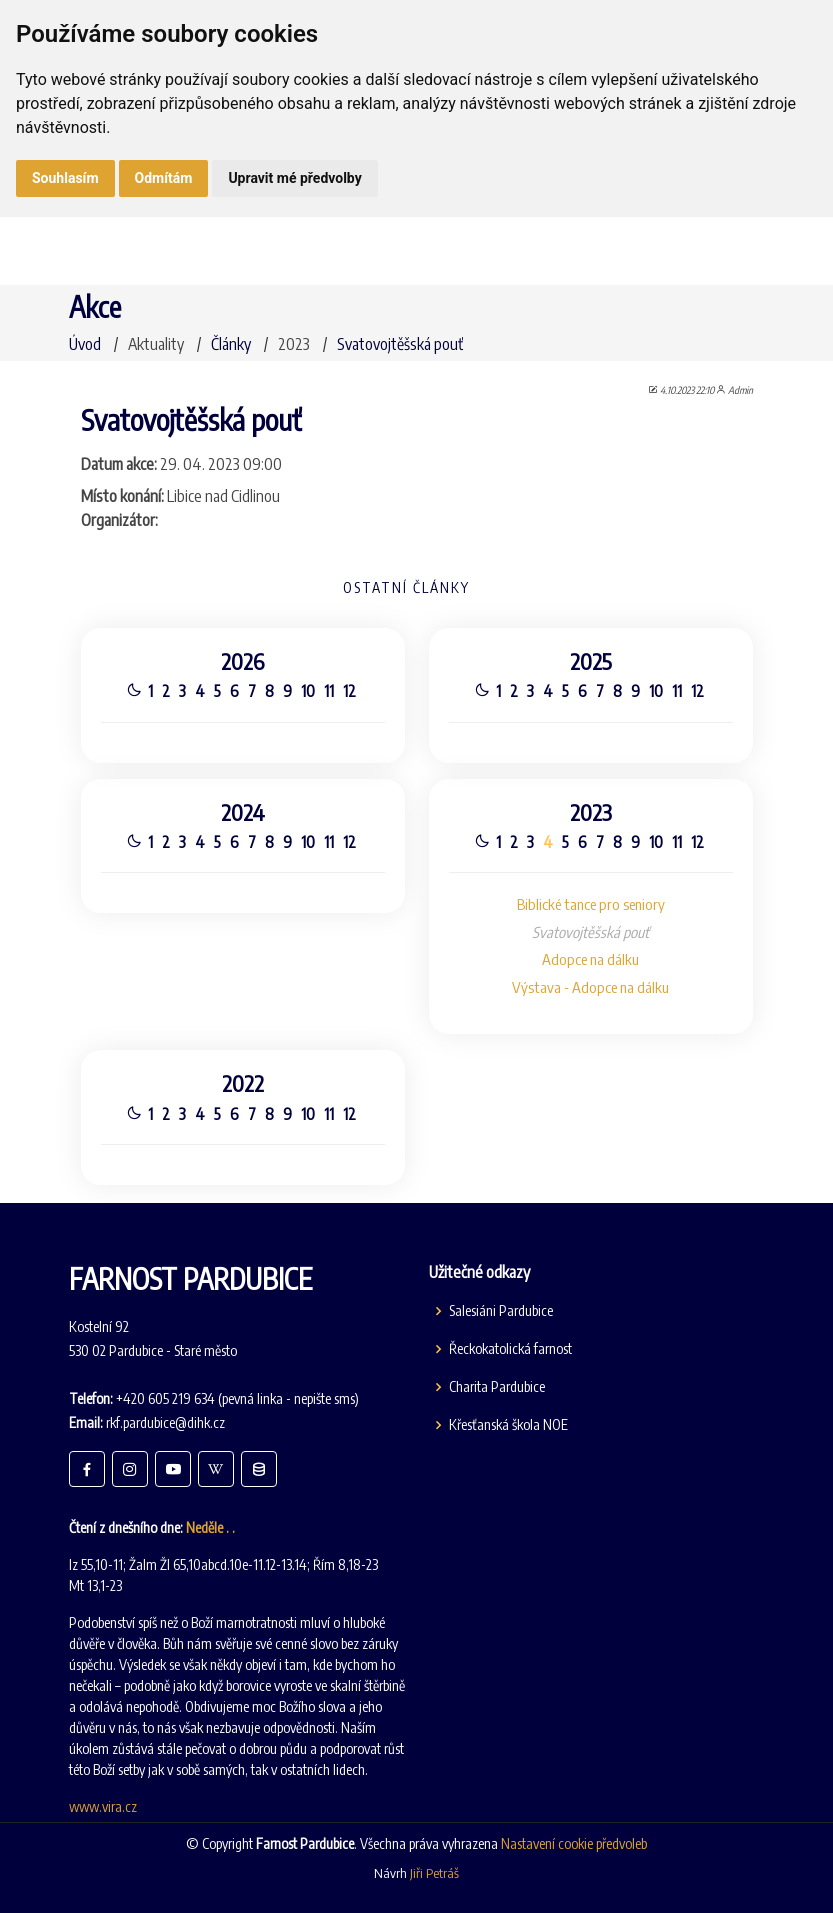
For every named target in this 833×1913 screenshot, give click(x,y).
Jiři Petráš (434, 1873)
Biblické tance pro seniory (593, 904)
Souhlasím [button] (65, 178)
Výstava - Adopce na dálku (594, 988)
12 (348, 688)
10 (306, 688)
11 (327, 688)
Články (231, 344)
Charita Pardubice (497, 1387)
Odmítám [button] (164, 178)
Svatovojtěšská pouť (400, 344)
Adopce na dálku (593, 960)
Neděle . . (210, 1527)
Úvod (85, 344)
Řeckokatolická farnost (510, 1349)
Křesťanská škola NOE (508, 1425)
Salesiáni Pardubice (501, 1311)
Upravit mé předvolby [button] (294, 178)
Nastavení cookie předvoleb (574, 1843)
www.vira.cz (103, 1806)
